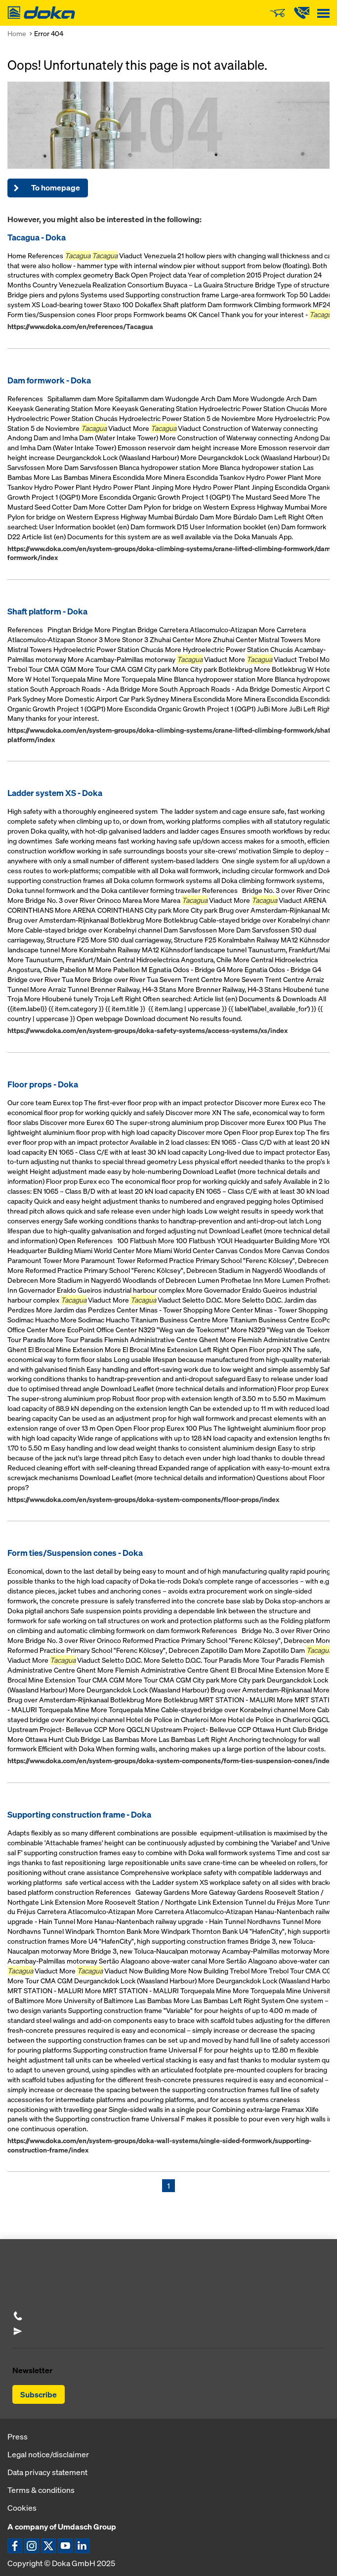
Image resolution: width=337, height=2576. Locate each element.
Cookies (22, 2507)
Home (16, 33)
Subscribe (38, 2394)
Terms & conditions (41, 2489)
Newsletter (32, 2370)
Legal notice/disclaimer (48, 2454)
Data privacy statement (47, 2472)
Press (17, 2436)
